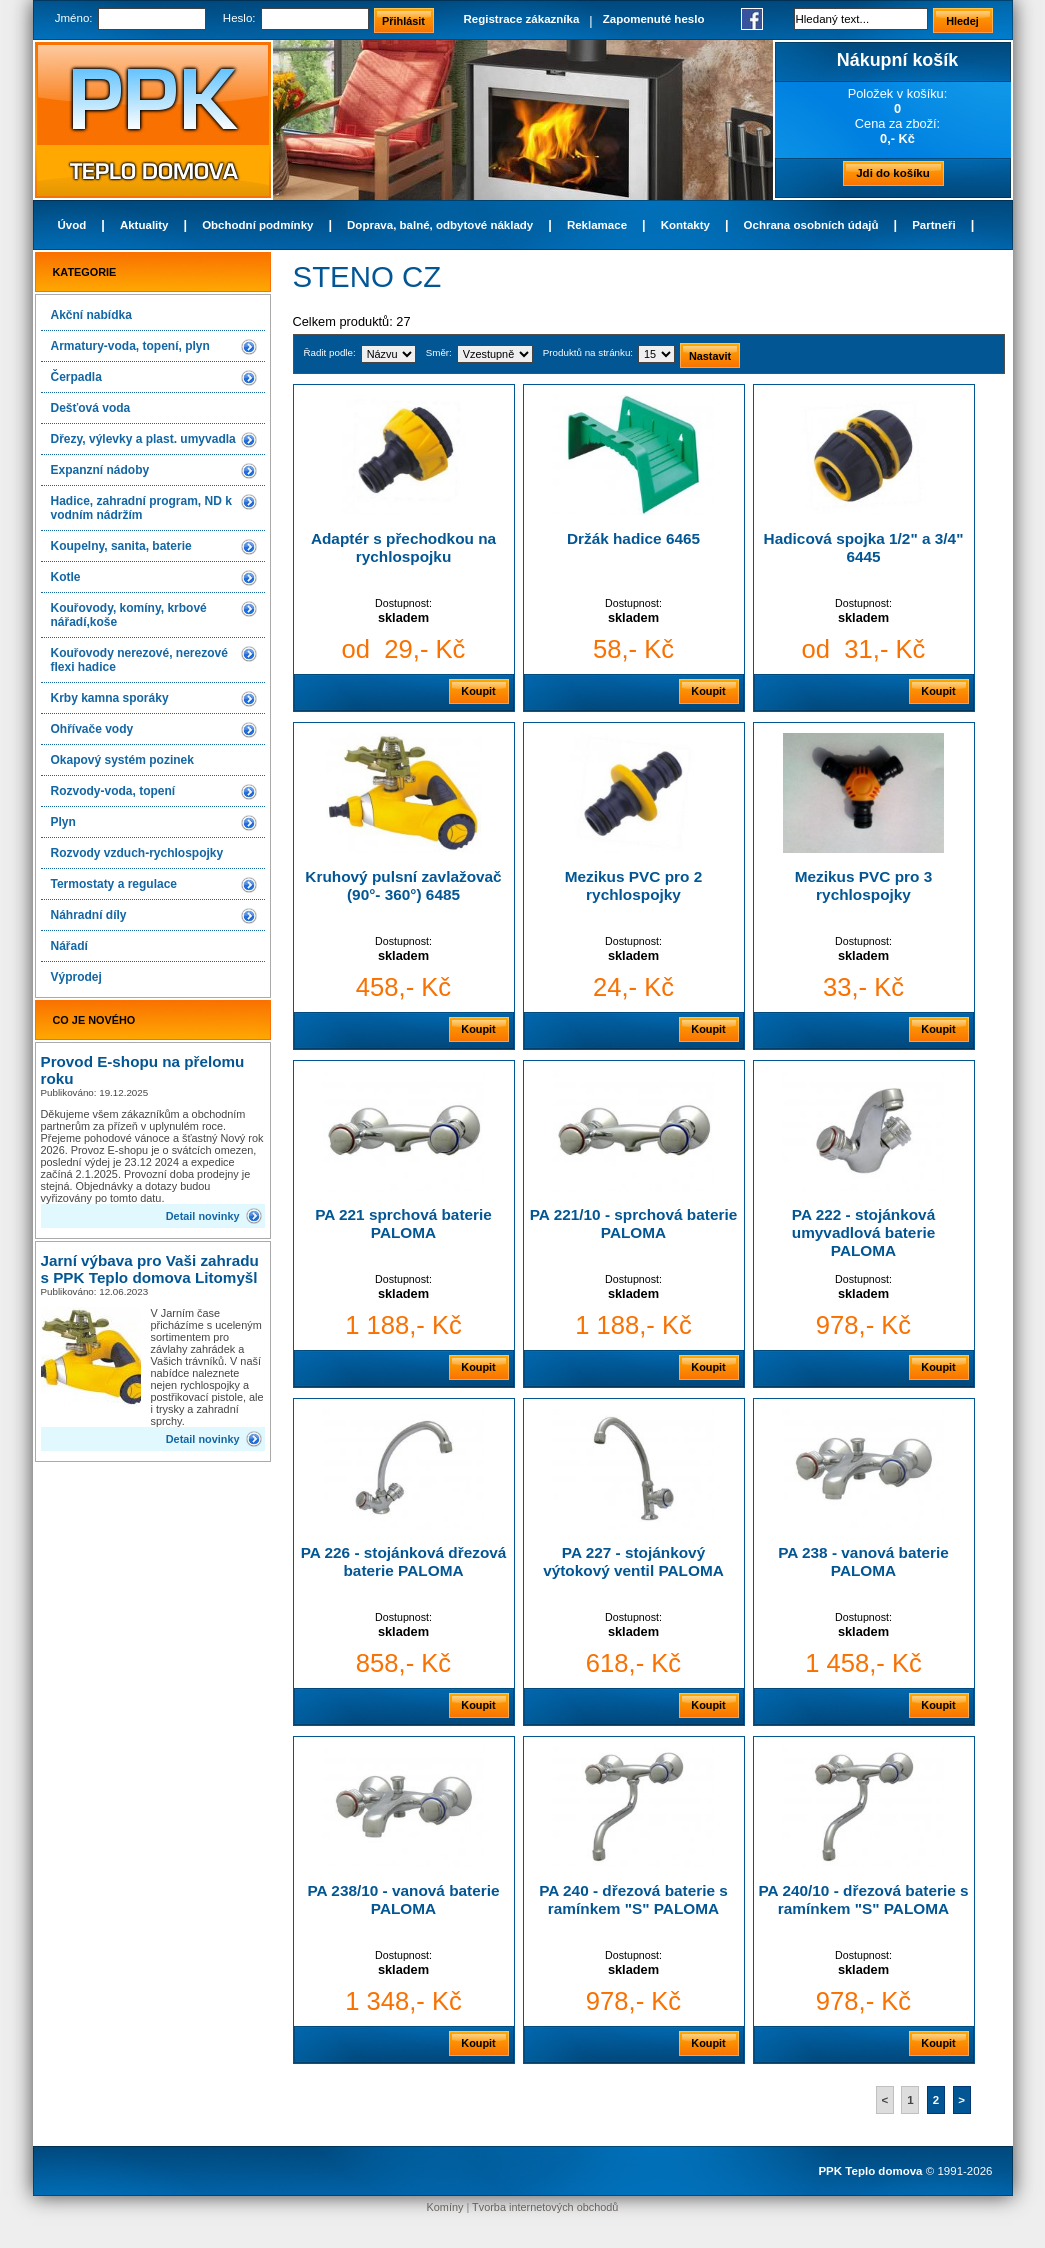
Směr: (439, 352)
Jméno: (74, 18)
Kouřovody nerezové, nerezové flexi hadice (139, 660)
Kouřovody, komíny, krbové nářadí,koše (129, 615)
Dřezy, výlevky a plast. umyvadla (143, 439)
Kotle (66, 577)
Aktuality (144, 225)
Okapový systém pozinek (122, 760)
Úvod (72, 225)
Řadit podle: (330, 352)
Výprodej (76, 977)
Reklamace (597, 225)
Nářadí (69, 946)
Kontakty (685, 225)
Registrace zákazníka (522, 19)
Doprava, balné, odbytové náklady (440, 225)
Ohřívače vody (92, 729)
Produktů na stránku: (588, 352)
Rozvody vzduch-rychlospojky (137, 853)
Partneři (934, 225)
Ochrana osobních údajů (811, 225)
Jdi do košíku (893, 173)
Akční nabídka (91, 315)
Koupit (478, 691)
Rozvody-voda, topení (113, 791)
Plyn (63, 822)
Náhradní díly (89, 915)
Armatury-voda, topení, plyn (130, 346)
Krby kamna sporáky (110, 698)
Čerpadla (76, 377)
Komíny (445, 2207)
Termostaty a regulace (114, 884)
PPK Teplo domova (870, 2171)
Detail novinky (203, 1216)
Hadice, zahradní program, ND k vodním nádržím (141, 508)
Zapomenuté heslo (654, 19)
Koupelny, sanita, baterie (121, 546)
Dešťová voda (91, 408)
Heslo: (239, 18)
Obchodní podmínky (257, 225)
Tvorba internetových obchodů (545, 2207)
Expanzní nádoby (100, 470)
